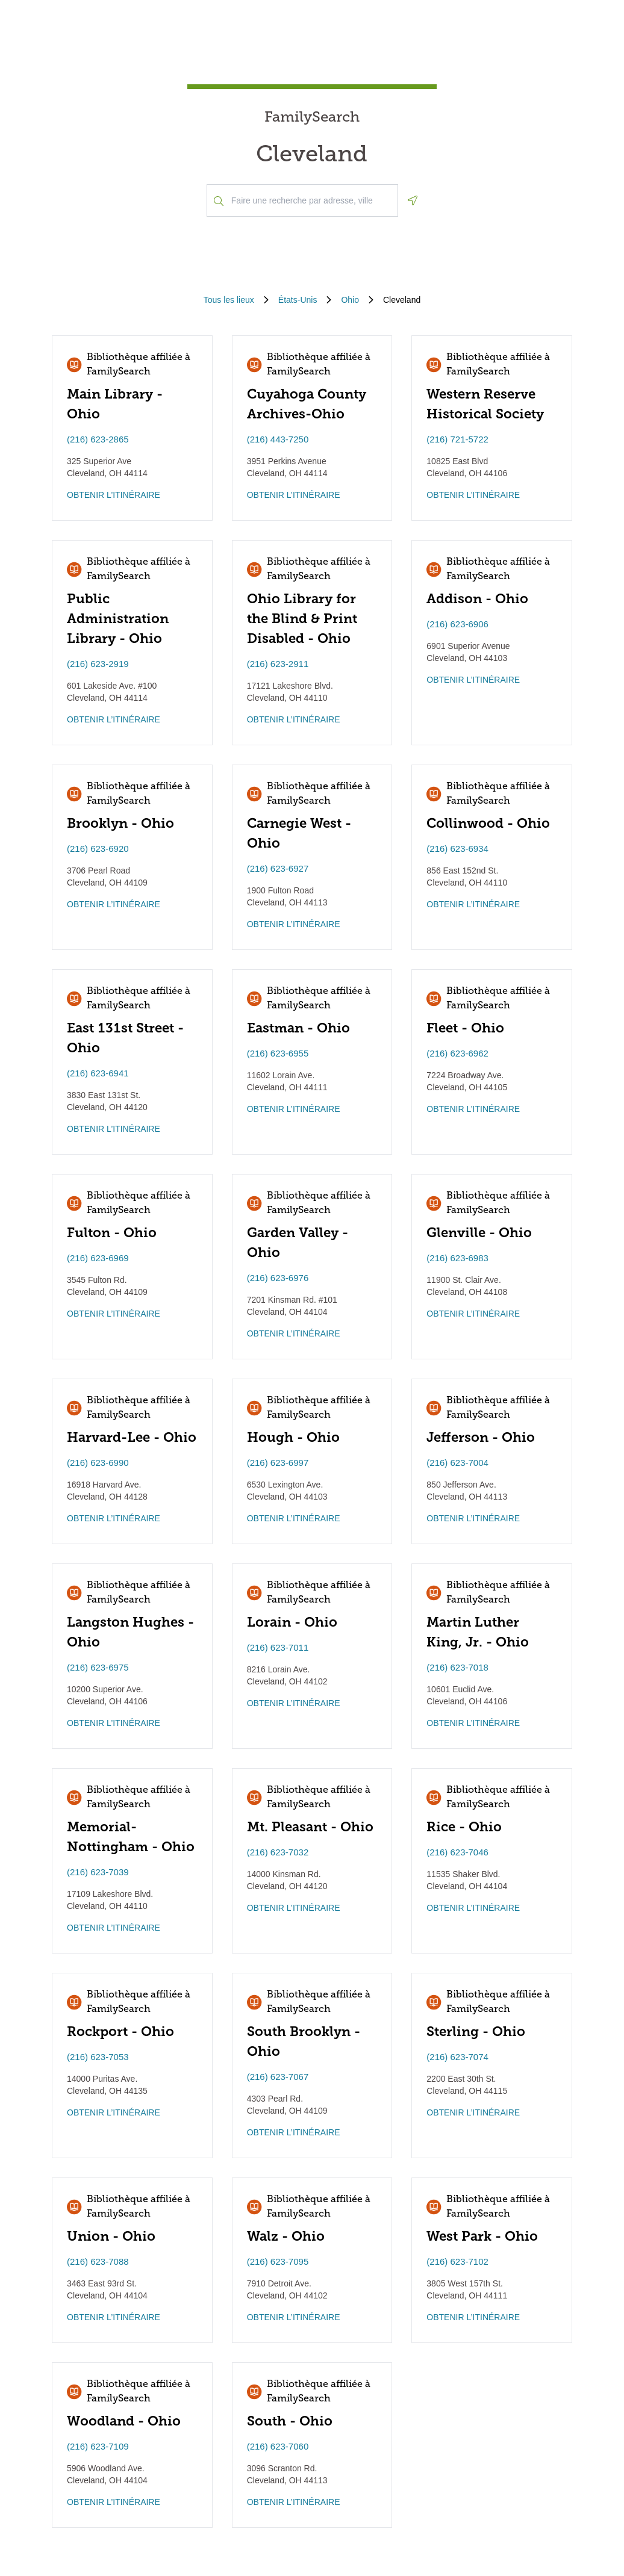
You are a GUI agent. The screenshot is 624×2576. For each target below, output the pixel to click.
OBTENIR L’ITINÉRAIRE (113, 495)
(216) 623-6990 (98, 1462)
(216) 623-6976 (278, 1278)
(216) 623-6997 (278, 1462)
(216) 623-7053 (98, 2057)
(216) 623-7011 (278, 1647)
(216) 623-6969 (98, 1258)
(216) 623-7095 (278, 2261)
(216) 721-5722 (457, 439)
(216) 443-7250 (278, 439)
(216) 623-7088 (98, 2261)
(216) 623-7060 (278, 2446)
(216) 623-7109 (98, 2446)
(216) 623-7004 (457, 1462)
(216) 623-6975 (98, 1667)
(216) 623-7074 (457, 2057)
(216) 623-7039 (98, 1872)
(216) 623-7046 (457, 1852)
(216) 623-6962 (457, 1053)
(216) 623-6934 (457, 848)
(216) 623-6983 (457, 1258)
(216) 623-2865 (98, 439)
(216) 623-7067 (278, 2077)
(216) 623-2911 (278, 664)
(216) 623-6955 (278, 1053)
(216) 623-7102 (457, 2261)
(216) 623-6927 (278, 868)
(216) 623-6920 (98, 848)
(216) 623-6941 (98, 1073)
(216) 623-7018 (457, 1667)
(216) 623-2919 (98, 664)
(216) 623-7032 (278, 1852)
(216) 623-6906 (457, 624)
